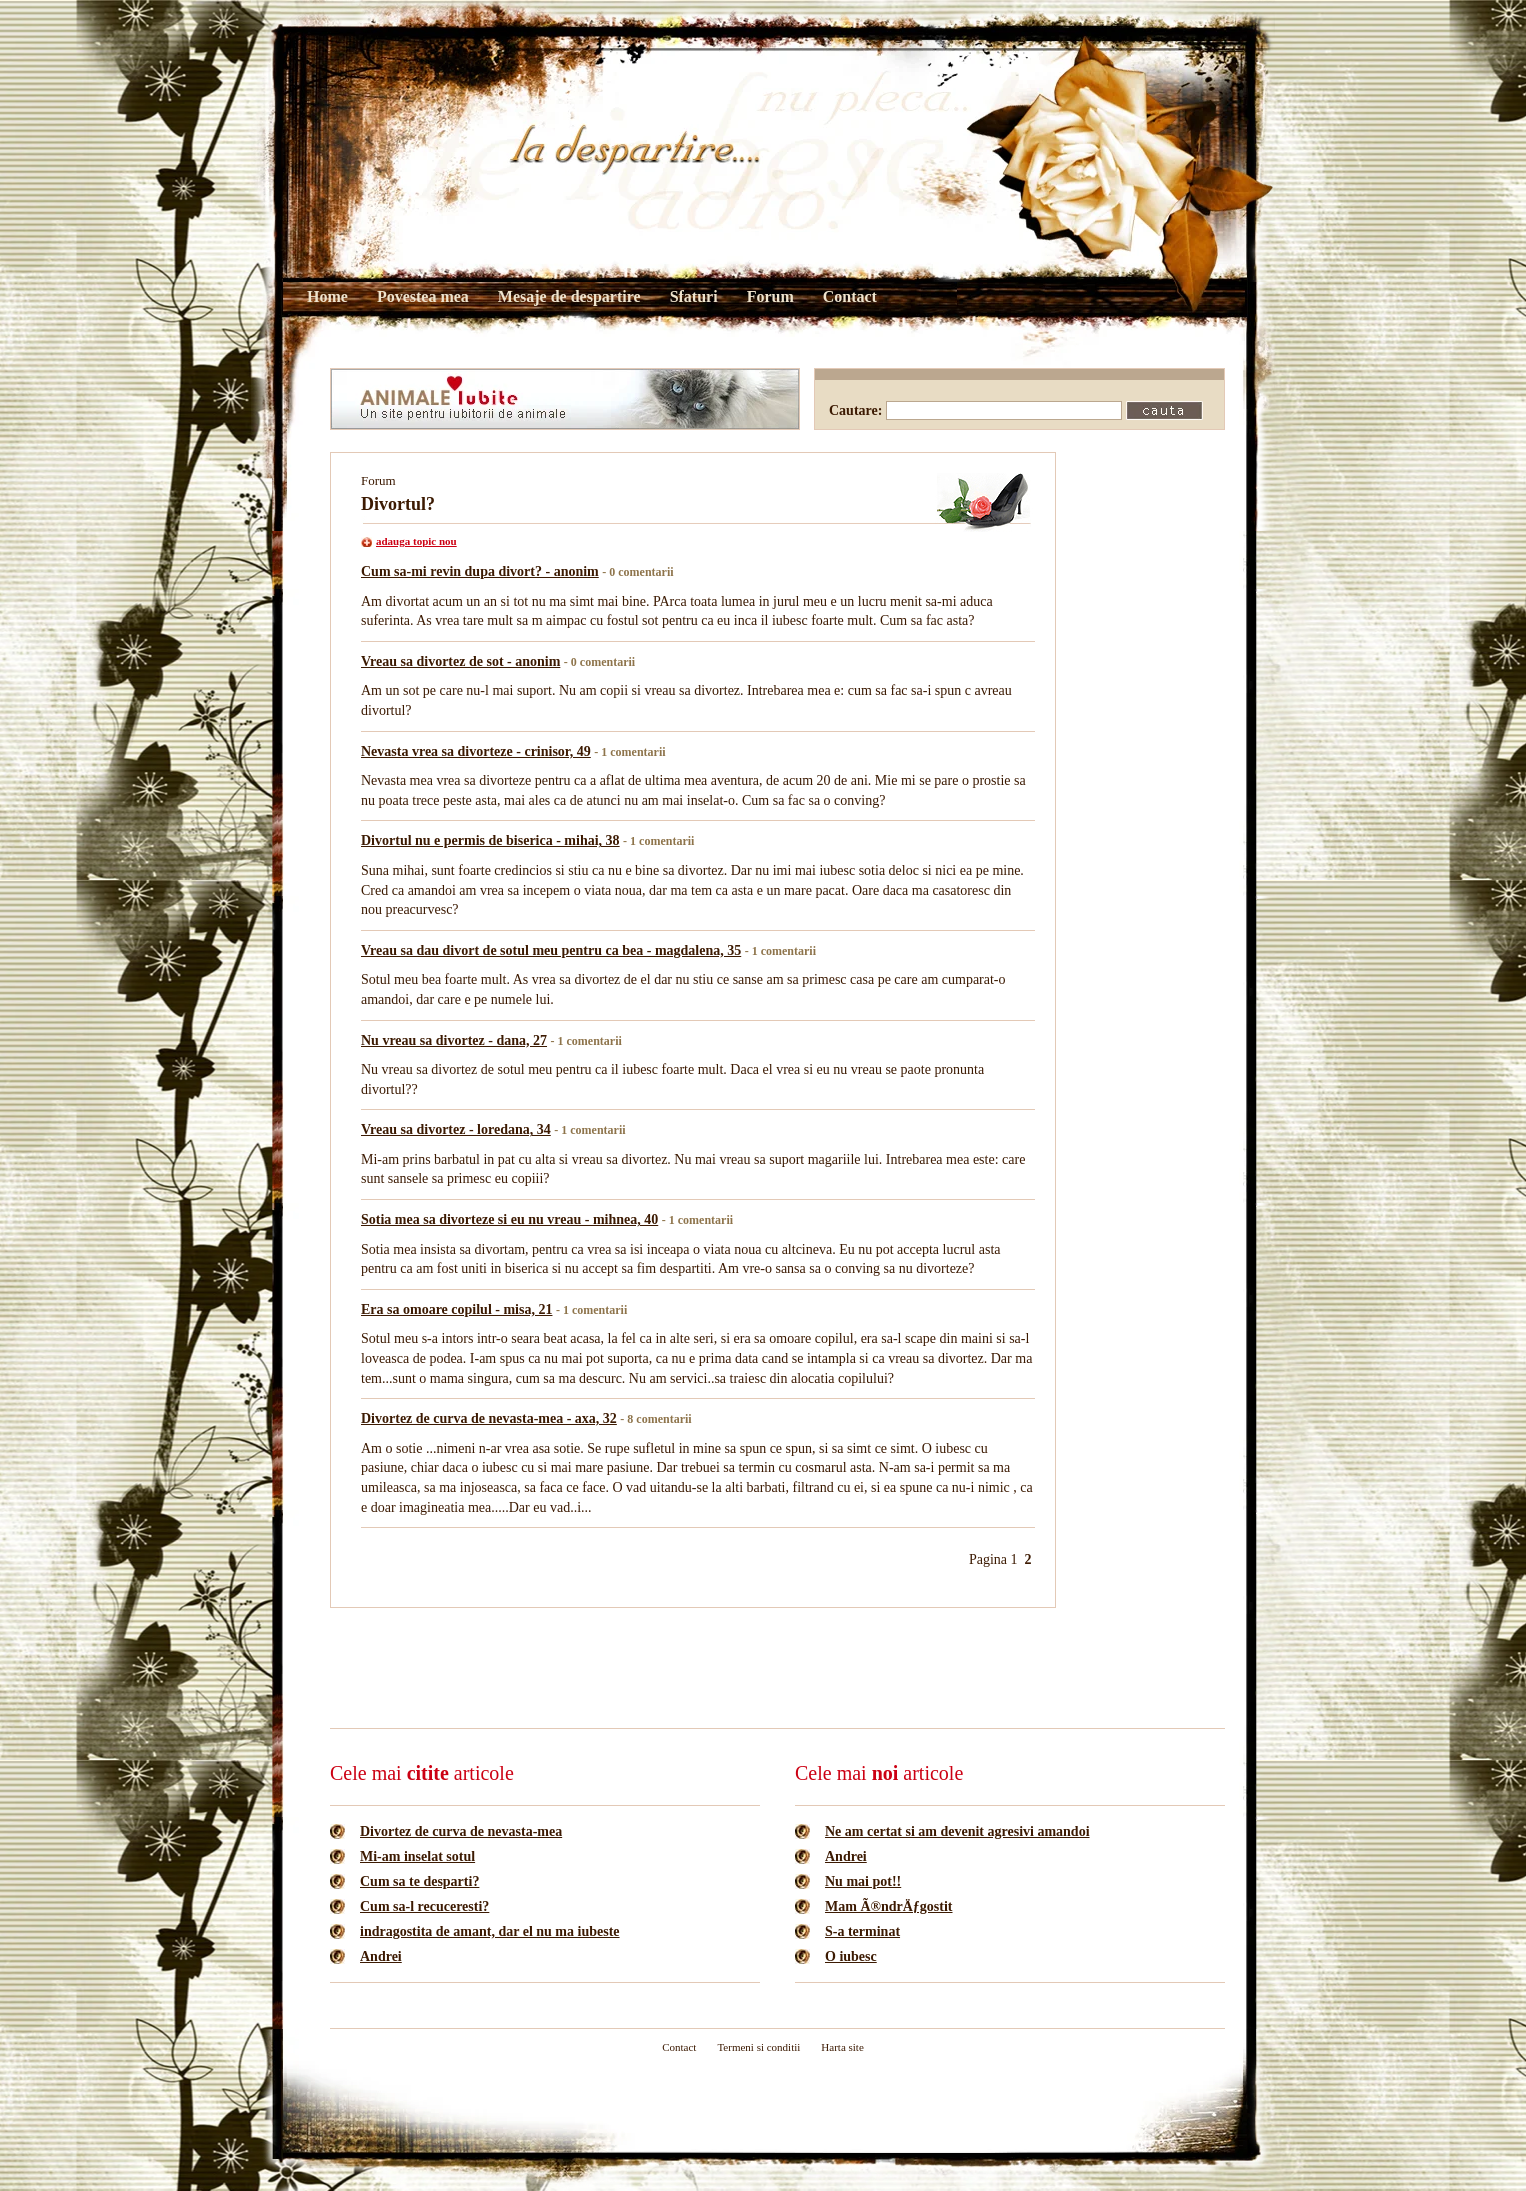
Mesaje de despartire (569, 296)
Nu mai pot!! (863, 1881)
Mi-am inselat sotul (417, 1856)
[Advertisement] (694, 1666)
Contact (850, 296)
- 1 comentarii (629, 752)
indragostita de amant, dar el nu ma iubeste (490, 1931)
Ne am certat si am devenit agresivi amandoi (957, 1831)
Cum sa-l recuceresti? (424, 1906)
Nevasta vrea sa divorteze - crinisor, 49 (476, 751)
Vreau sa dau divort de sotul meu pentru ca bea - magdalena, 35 (551, 950)
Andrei (381, 1956)
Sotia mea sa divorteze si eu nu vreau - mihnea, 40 (509, 1219)
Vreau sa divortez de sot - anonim (460, 661)
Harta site (842, 2047)
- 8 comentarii (655, 1419)
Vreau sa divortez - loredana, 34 (456, 1129)
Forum (770, 296)
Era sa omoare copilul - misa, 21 (456, 1309)
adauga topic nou (416, 541)
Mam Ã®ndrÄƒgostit (889, 1906)
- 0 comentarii (637, 572)
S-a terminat (862, 1931)
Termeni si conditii (758, 2047)
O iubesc (851, 1956)
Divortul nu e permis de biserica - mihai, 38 (490, 840)
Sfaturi (694, 296)
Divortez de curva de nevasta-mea (461, 1831)
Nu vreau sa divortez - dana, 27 (454, 1040)
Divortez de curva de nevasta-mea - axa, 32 (489, 1418)
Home (327, 296)
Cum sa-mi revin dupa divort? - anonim (480, 571)
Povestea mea (423, 296)
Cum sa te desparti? (419, 1881)
